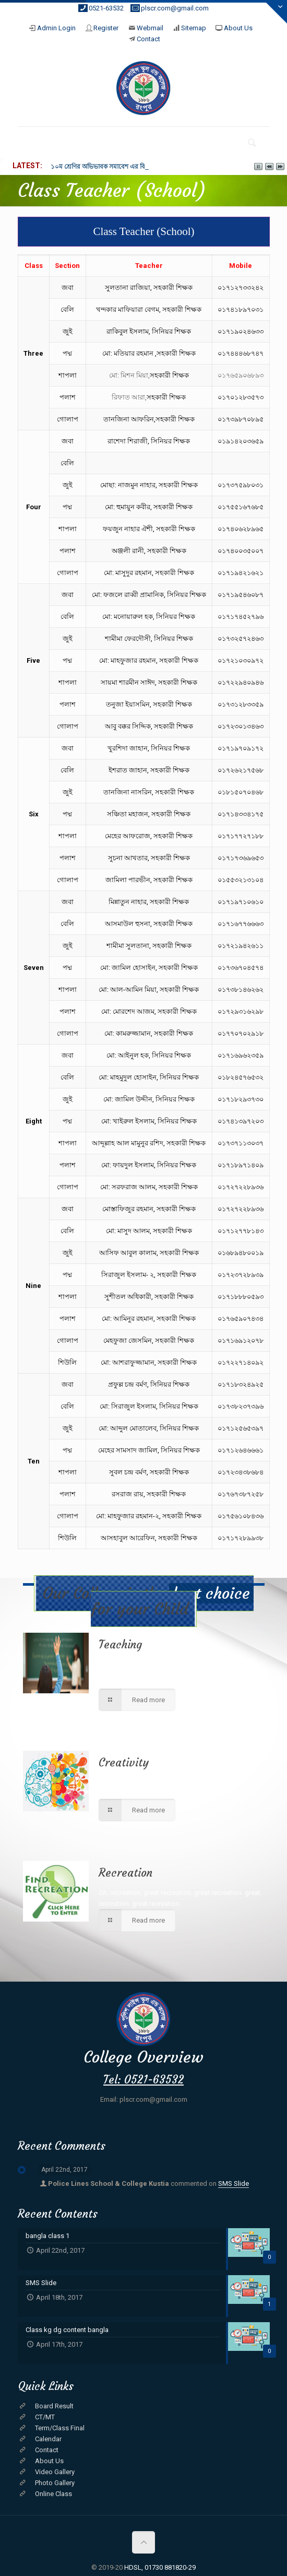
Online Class (53, 2494)
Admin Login (56, 28)
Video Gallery (55, 2472)
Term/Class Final (60, 2428)
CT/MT (45, 2417)
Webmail (150, 28)
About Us (238, 28)
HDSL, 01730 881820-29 (160, 2567)
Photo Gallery (55, 2483)
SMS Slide (233, 2183)
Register (105, 28)
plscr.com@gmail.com (175, 8)
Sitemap (193, 28)
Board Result (54, 2406)
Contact (148, 39)
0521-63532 (106, 8)
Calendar (48, 2439)
